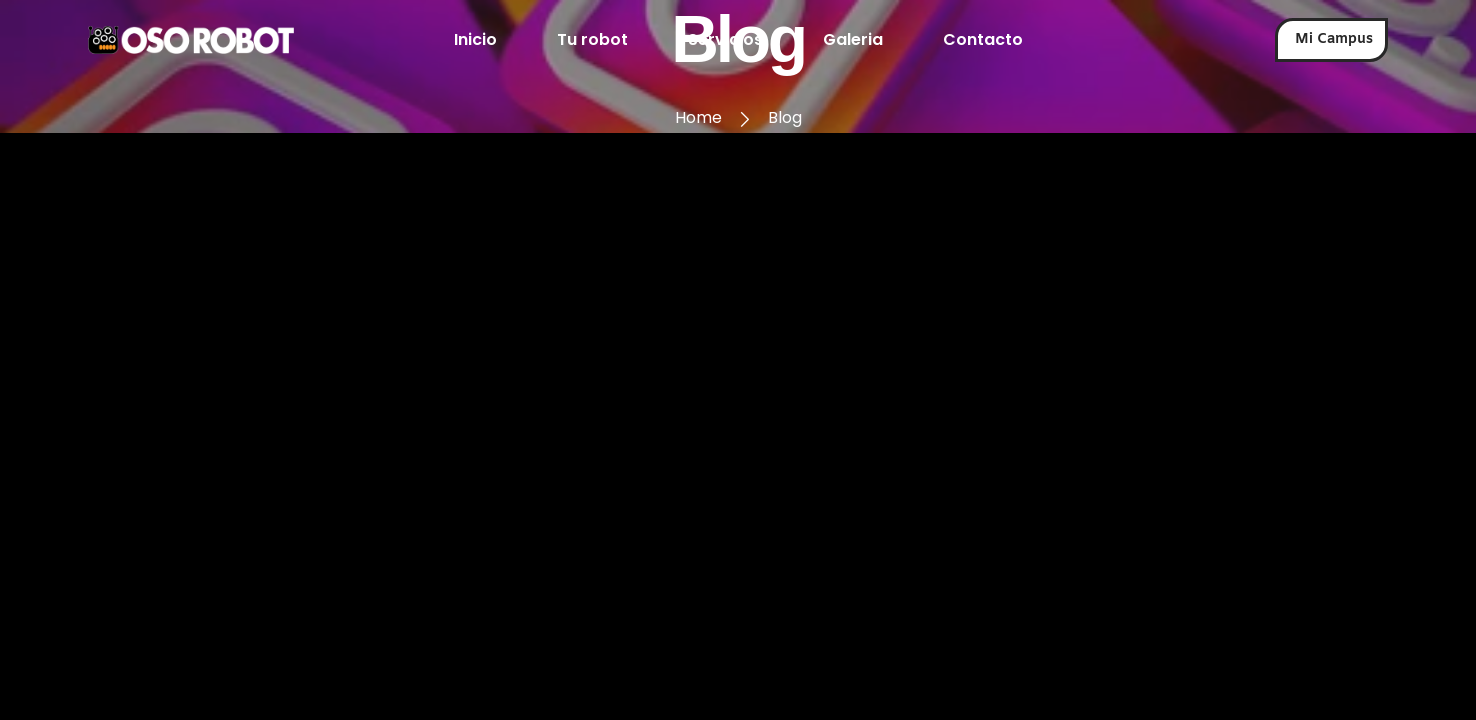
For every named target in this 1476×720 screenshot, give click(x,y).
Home (698, 117)
